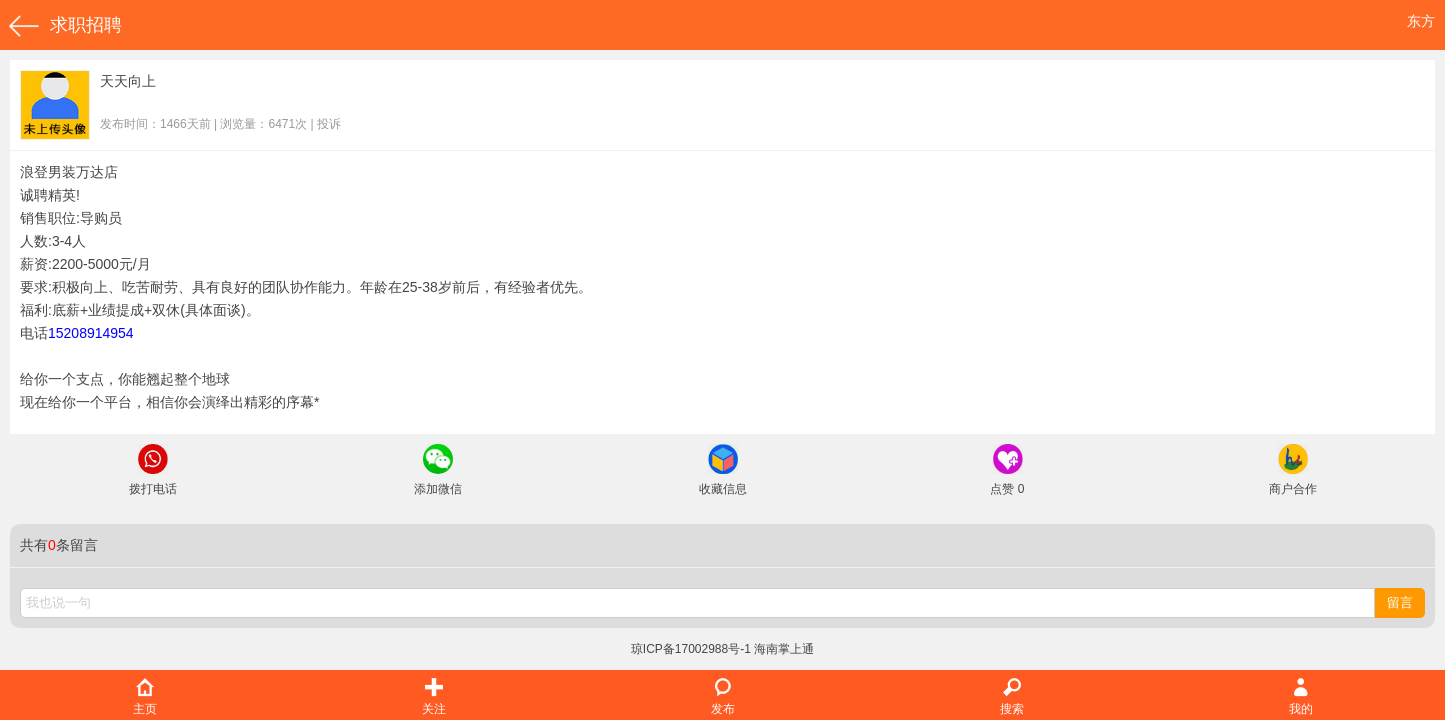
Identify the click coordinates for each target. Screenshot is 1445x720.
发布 (723, 697)
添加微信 (438, 470)
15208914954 (91, 333)
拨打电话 (153, 470)
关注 (434, 697)
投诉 (329, 124)
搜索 (1012, 697)
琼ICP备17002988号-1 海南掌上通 (722, 649)
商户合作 (1293, 470)
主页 (145, 697)
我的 (1301, 697)
